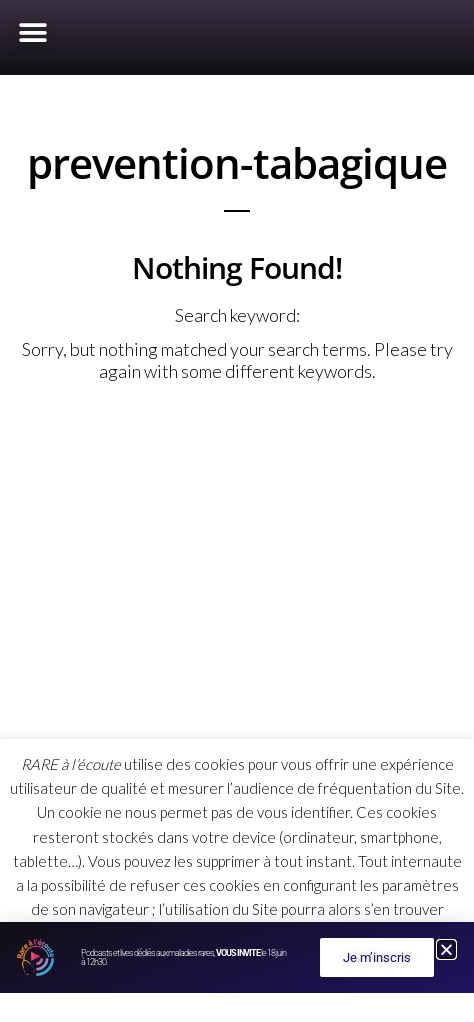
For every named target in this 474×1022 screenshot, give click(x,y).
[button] (32, 32)
